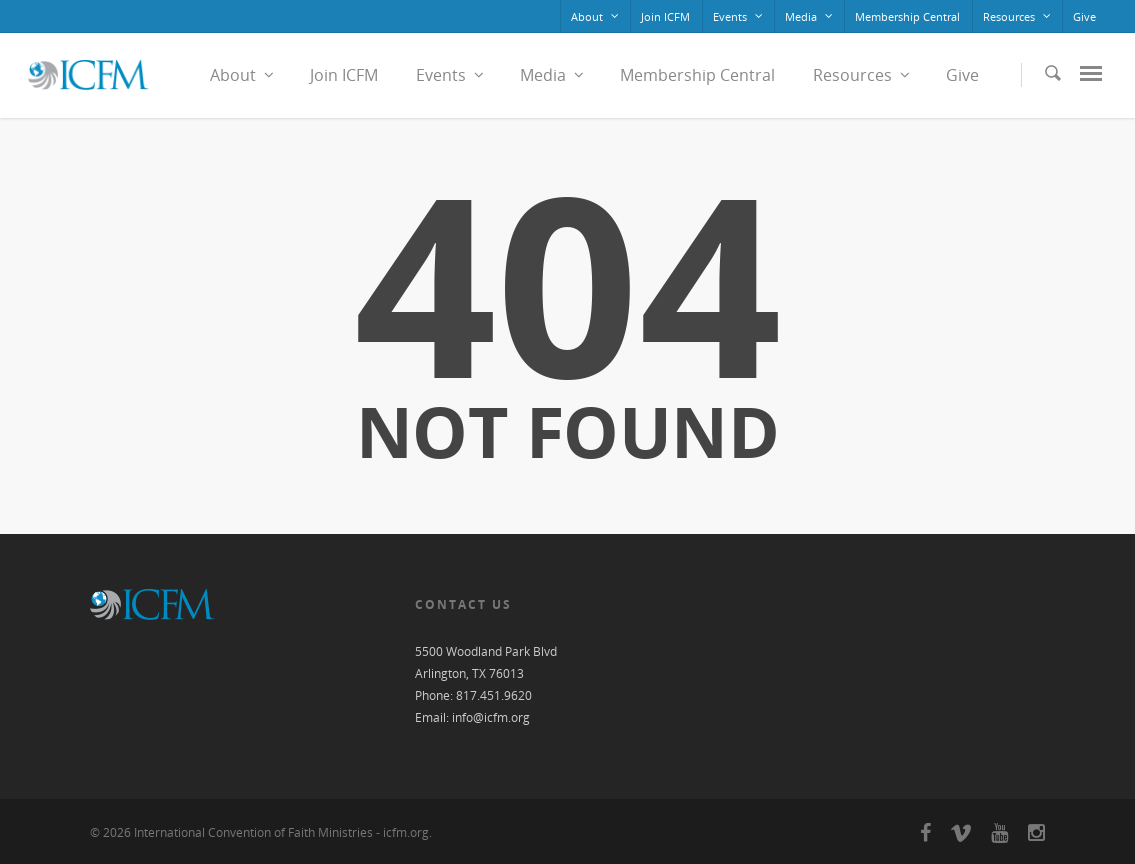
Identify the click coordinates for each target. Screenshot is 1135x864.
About (596, 16)
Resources (1018, 16)
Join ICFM (665, 16)
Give (1084, 16)
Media (810, 16)
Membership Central (907, 16)
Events (739, 16)
